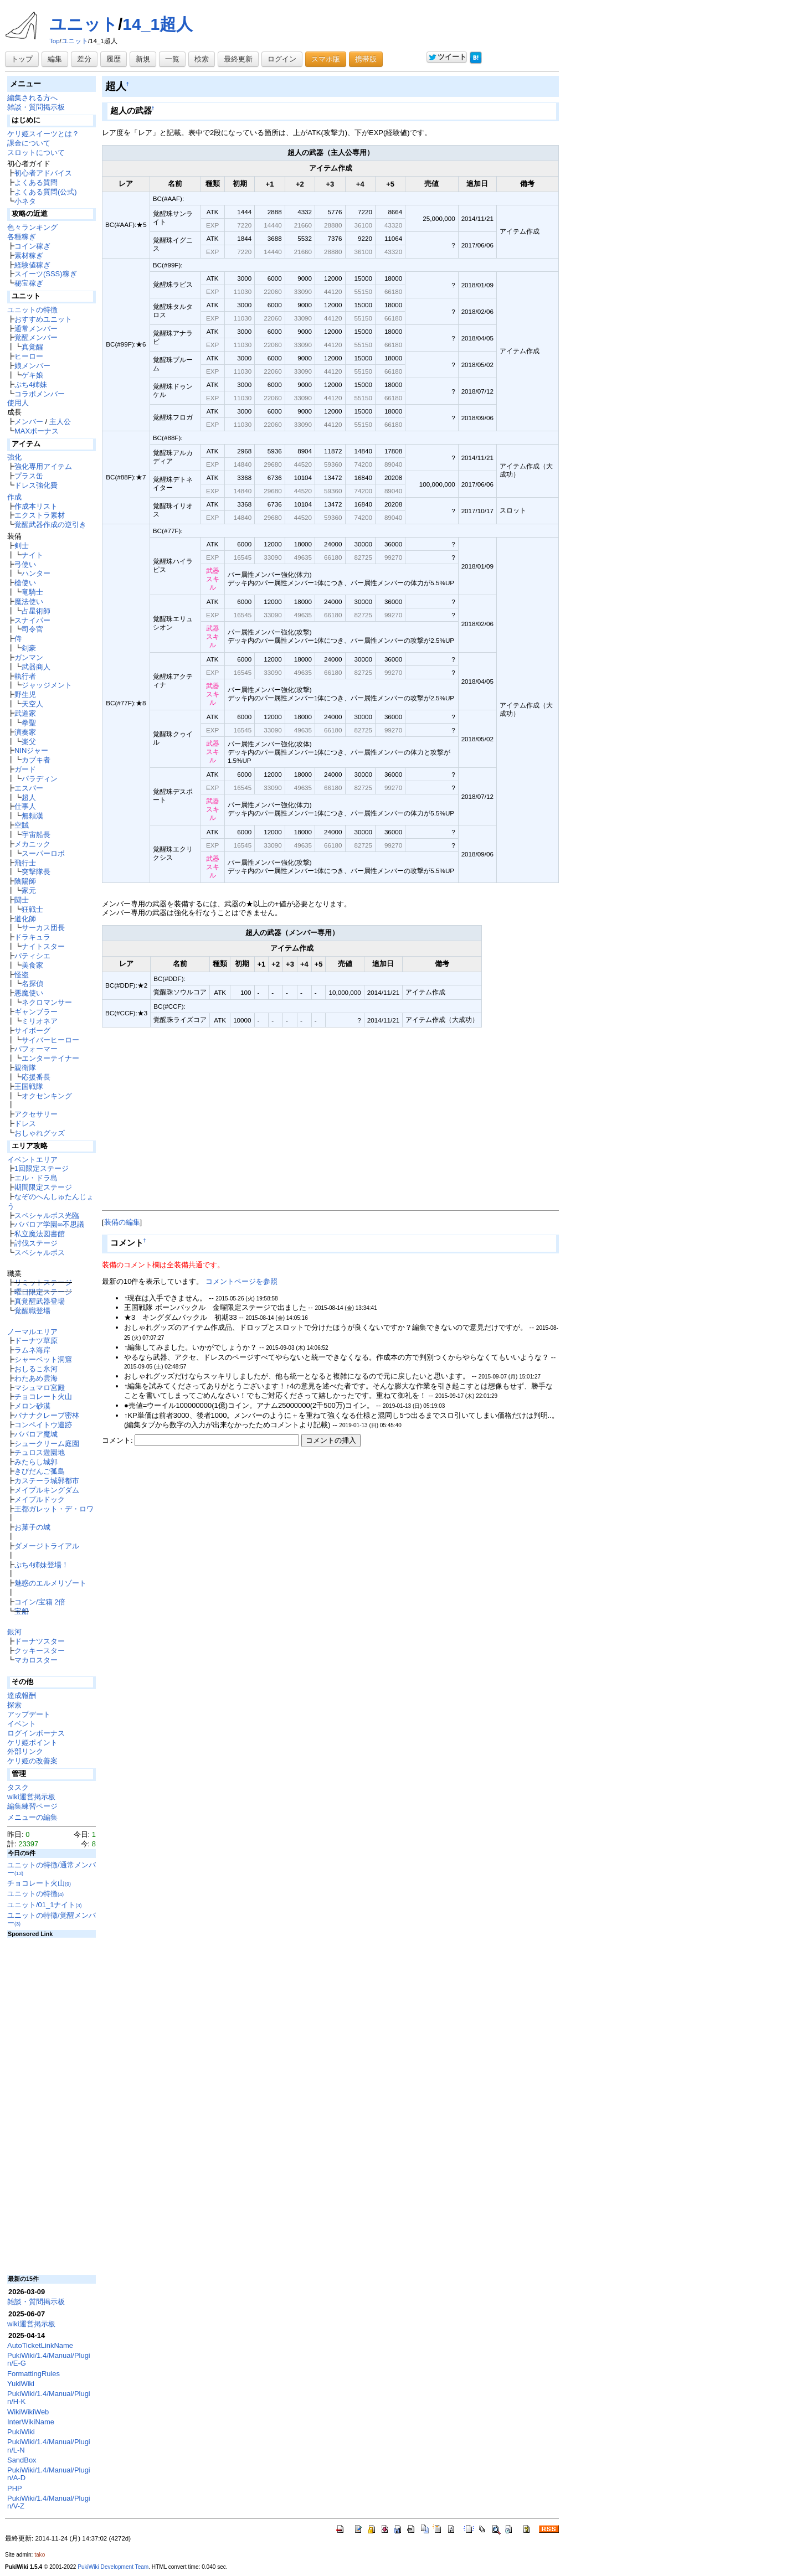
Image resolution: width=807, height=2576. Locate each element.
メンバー (28, 421)
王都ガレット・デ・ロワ (54, 1509)
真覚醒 (32, 347)
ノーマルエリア (32, 1332)
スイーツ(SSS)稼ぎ (45, 274)
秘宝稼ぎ (28, 283)
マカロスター (36, 1660)
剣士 (21, 545)
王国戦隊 (28, 1086)
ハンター (36, 573)
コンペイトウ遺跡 (43, 1425)
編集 (55, 59)
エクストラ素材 (39, 515)
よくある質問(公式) (45, 192)
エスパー (28, 788)
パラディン (40, 779)
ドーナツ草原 (36, 1340)
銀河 (14, 1632)
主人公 (60, 421)
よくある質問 (36, 182)
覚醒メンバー (36, 337)
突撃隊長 (36, 872)
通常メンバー (36, 328)
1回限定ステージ (41, 1168)
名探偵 (32, 983)
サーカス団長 (43, 927)
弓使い (25, 564)
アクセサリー (36, 1114)
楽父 (29, 741)
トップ (22, 59)
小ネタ (25, 201)
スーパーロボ (43, 853)
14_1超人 (157, 24)
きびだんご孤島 (39, 1471)
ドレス (25, 1123)
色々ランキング (32, 227)
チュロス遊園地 (39, 1452)
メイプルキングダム (46, 1490)
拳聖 (29, 723)
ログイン (282, 59)
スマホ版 (325, 59)
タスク (18, 1787)
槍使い (25, 583)
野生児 (25, 694)
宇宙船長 (36, 834)
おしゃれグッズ (39, 1133)
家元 (29, 890)
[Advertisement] (330, 1128)
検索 (201, 59)
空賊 (21, 825)
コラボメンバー (39, 394)
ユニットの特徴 (32, 310)
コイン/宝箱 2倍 (39, 1602)
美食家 (32, 965)
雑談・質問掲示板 (36, 107)
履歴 (113, 59)
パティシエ (32, 956)
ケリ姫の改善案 (32, 1761)
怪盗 (21, 974)
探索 (14, 1705)
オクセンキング (47, 1096)
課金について (28, 143)
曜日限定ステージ (43, 1292)
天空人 (32, 704)
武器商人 (36, 667)
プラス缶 (28, 476)
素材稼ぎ (28, 255)
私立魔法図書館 (39, 1234)
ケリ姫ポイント (32, 1742)
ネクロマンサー (47, 1002)
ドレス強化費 (36, 485)
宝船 (21, 1611)
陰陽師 (25, 881)
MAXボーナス (36, 431)
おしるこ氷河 (36, 1369)
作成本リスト (36, 506)
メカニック (32, 844)
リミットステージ (43, 1282)
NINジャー (31, 750)
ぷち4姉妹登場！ (41, 1565)
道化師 (25, 919)
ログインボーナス (36, 1733)
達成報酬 (21, 1695)
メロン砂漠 (32, 1406)
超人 (29, 797)
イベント (21, 1724)
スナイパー (32, 620)
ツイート (447, 57)
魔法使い (28, 601)
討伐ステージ (36, 1243)
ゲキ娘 (32, 375)
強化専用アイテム (43, 466)
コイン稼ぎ (32, 246)
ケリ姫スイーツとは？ (43, 134)
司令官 (32, 629)
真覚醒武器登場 (39, 1301)
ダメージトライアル (46, 1546)
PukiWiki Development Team (113, 2567)
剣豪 (29, 648)
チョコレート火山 (43, 1396)
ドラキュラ (32, 937)
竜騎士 (32, 592)
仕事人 (25, 806)
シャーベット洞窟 (43, 1359)
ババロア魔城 (36, 1434)
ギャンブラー (36, 1012)
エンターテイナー (50, 1058)
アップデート (28, 1714)
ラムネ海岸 (32, 1350)
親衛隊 (25, 1068)
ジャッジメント (47, 685)
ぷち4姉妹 (30, 384)
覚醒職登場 (32, 1311)
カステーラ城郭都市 (46, 1481)
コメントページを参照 (241, 1281)
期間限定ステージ (43, 1187)
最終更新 (238, 59)
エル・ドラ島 (36, 1178)
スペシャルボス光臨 (46, 1215)
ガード (25, 769)
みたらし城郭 (36, 1462)
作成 (14, 497)
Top (54, 41)
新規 (143, 59)
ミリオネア (40, 1021)
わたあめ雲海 (36, 1378)
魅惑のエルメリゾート (50, 1583)
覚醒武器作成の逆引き (50, 524)
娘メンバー (32, 366)
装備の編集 (122, 1222)
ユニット (83, 24)
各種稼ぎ (21, 237)
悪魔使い (28, 993)
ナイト (32, 555)
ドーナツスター (39, 1641)
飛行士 (25, 863)
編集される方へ (32, 98)
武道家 (25, 713)
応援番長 (36, 1077)
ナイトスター (43, 946)
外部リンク (25, 1751)
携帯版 (366, 59)
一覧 (172, 59)
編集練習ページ (32, 1806)
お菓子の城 (32, 1527)
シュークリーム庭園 (46, 1443)
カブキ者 (36, 760)
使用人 (18, 403)
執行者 (25, 676)
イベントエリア (32, 1159)
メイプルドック (39, 1499)
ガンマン (28, 657)
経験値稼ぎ (32, 265)
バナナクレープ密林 (46, 1415)
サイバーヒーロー (50, 1040)
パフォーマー (36, 1049)
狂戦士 (32, 909)
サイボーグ (32, 1030)
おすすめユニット (43, 319)
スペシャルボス (39, 1252)
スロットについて (36, 152)
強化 (14, 457)
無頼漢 (32, 816)
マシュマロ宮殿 (39, 1387)
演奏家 (25, 732)
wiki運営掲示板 (31, 1797)
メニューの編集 (32, 1817)
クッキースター (39, 1650)
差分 (84, 59)
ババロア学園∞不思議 (49, 1224)
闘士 (21, 900)
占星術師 (36, 611)
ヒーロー (28, 356)
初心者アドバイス (43, 173)
